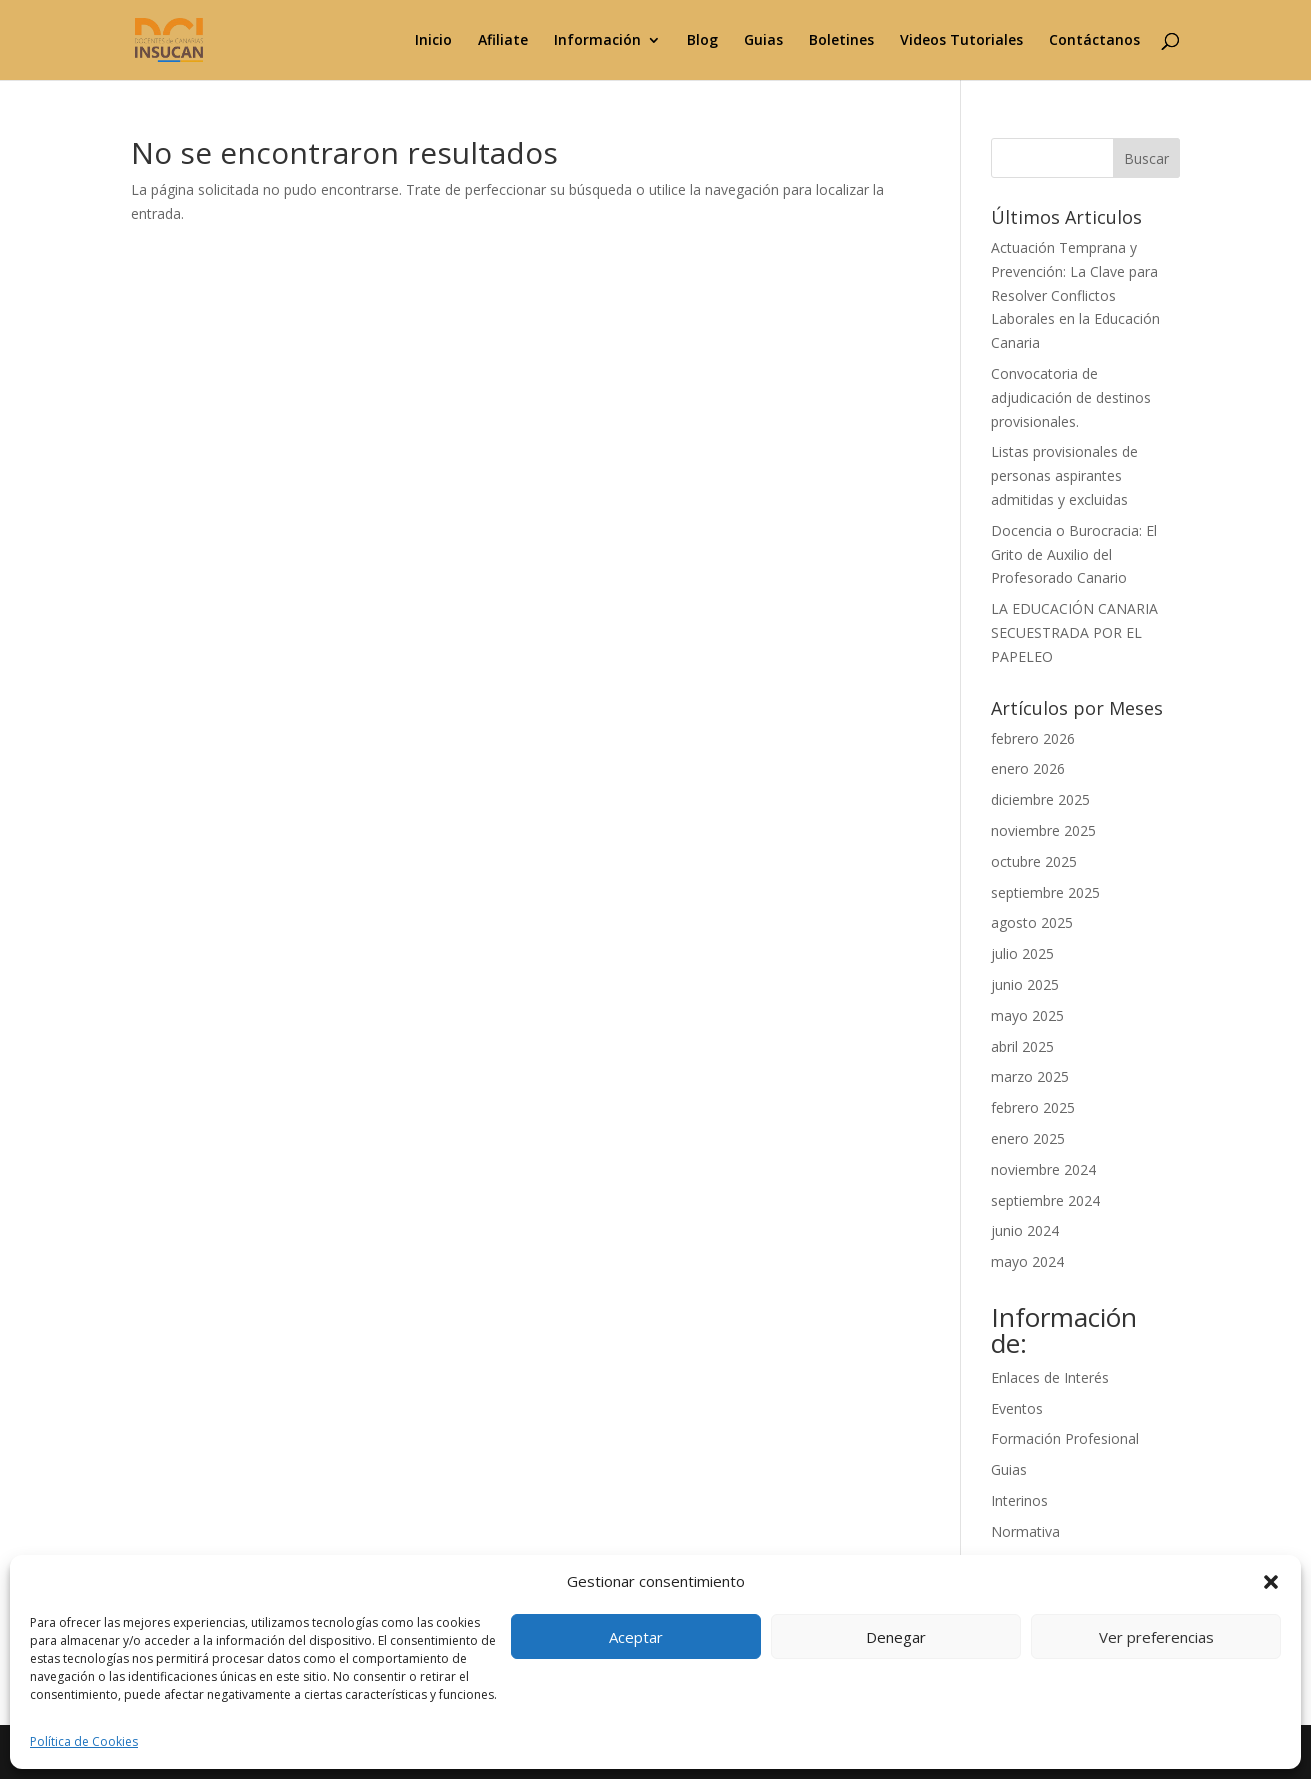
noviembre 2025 (1043, 830)
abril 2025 (1022, 1046)
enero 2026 (1028, 768)
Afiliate (503, 41)
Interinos (1019, 1500)
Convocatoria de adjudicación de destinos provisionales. (1071, 397)
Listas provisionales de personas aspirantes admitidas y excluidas (1064, 475)
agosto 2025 (1032, 922)
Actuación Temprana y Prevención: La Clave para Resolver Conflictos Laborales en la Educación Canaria (1075, 295)
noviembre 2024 (1043, 1169)
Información (597, 41)
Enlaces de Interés (1050, 1377)
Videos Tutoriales (961, 41)
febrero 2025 (1033, 1107)
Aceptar (636, 1637)
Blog (702, 41)
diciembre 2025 (1040, 799)
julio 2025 (1022, 953)
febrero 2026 (1033, 738)
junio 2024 (1025, 1230)
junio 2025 (1025, 984)
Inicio (433, 41)
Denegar (896, 1637)
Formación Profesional (1065, 1438)
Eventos (1017, 1408)
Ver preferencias (1156, 1637)
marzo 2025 (1030, 1076)
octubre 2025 (1034, 861)
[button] (1271, 1582)
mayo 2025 (1027, 1015)
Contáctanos (1094, 41)
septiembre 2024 (1045, 1200)
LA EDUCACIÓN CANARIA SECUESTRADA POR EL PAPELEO (1074, 632)
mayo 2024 (1027, 1261)
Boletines (841, 41)
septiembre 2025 (1045, 892)
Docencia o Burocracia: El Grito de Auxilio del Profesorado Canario (1074, 554)
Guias (763, 41)
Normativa (1025, 1531)
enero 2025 (1028, 1138)
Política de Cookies (84, 1741)
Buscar (1146, 158)
